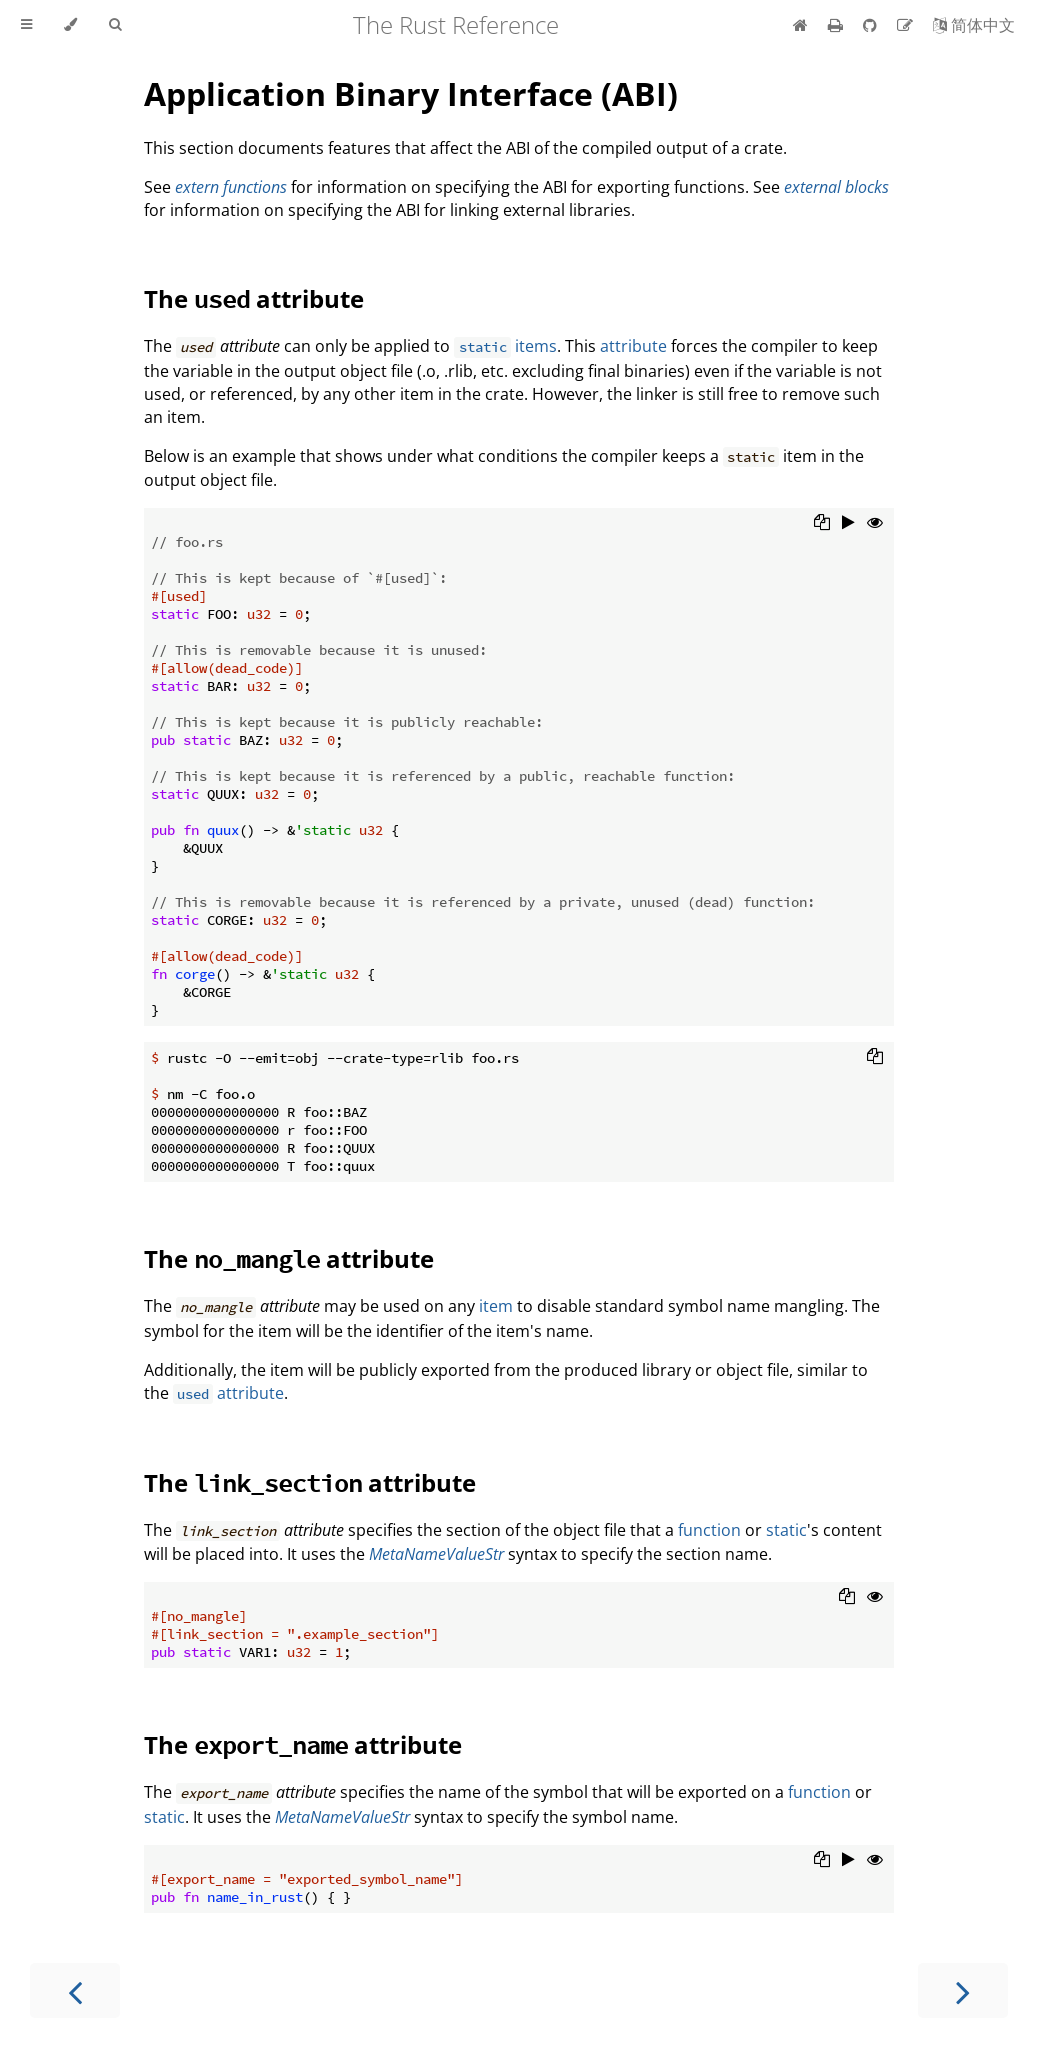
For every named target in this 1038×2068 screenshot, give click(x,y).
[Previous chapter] (75, 1990)
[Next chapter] (963, 1990)
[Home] (800, 25)
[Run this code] (848, 524)
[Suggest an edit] (907, 25)
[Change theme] (70, 25)
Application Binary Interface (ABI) (411, 93)
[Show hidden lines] (875, 524)
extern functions (231, 187)
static (786, 1530)
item (496, 1306)
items (505, 346)
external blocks (836, 187)
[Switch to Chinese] (974, 25)
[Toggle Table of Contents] (26, 25)
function (709, 1530)
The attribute (254, 298)
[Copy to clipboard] (822, 524)
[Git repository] (872, 25)
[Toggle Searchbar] (115, 25)
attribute (633, 346)
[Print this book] (837, 25)
